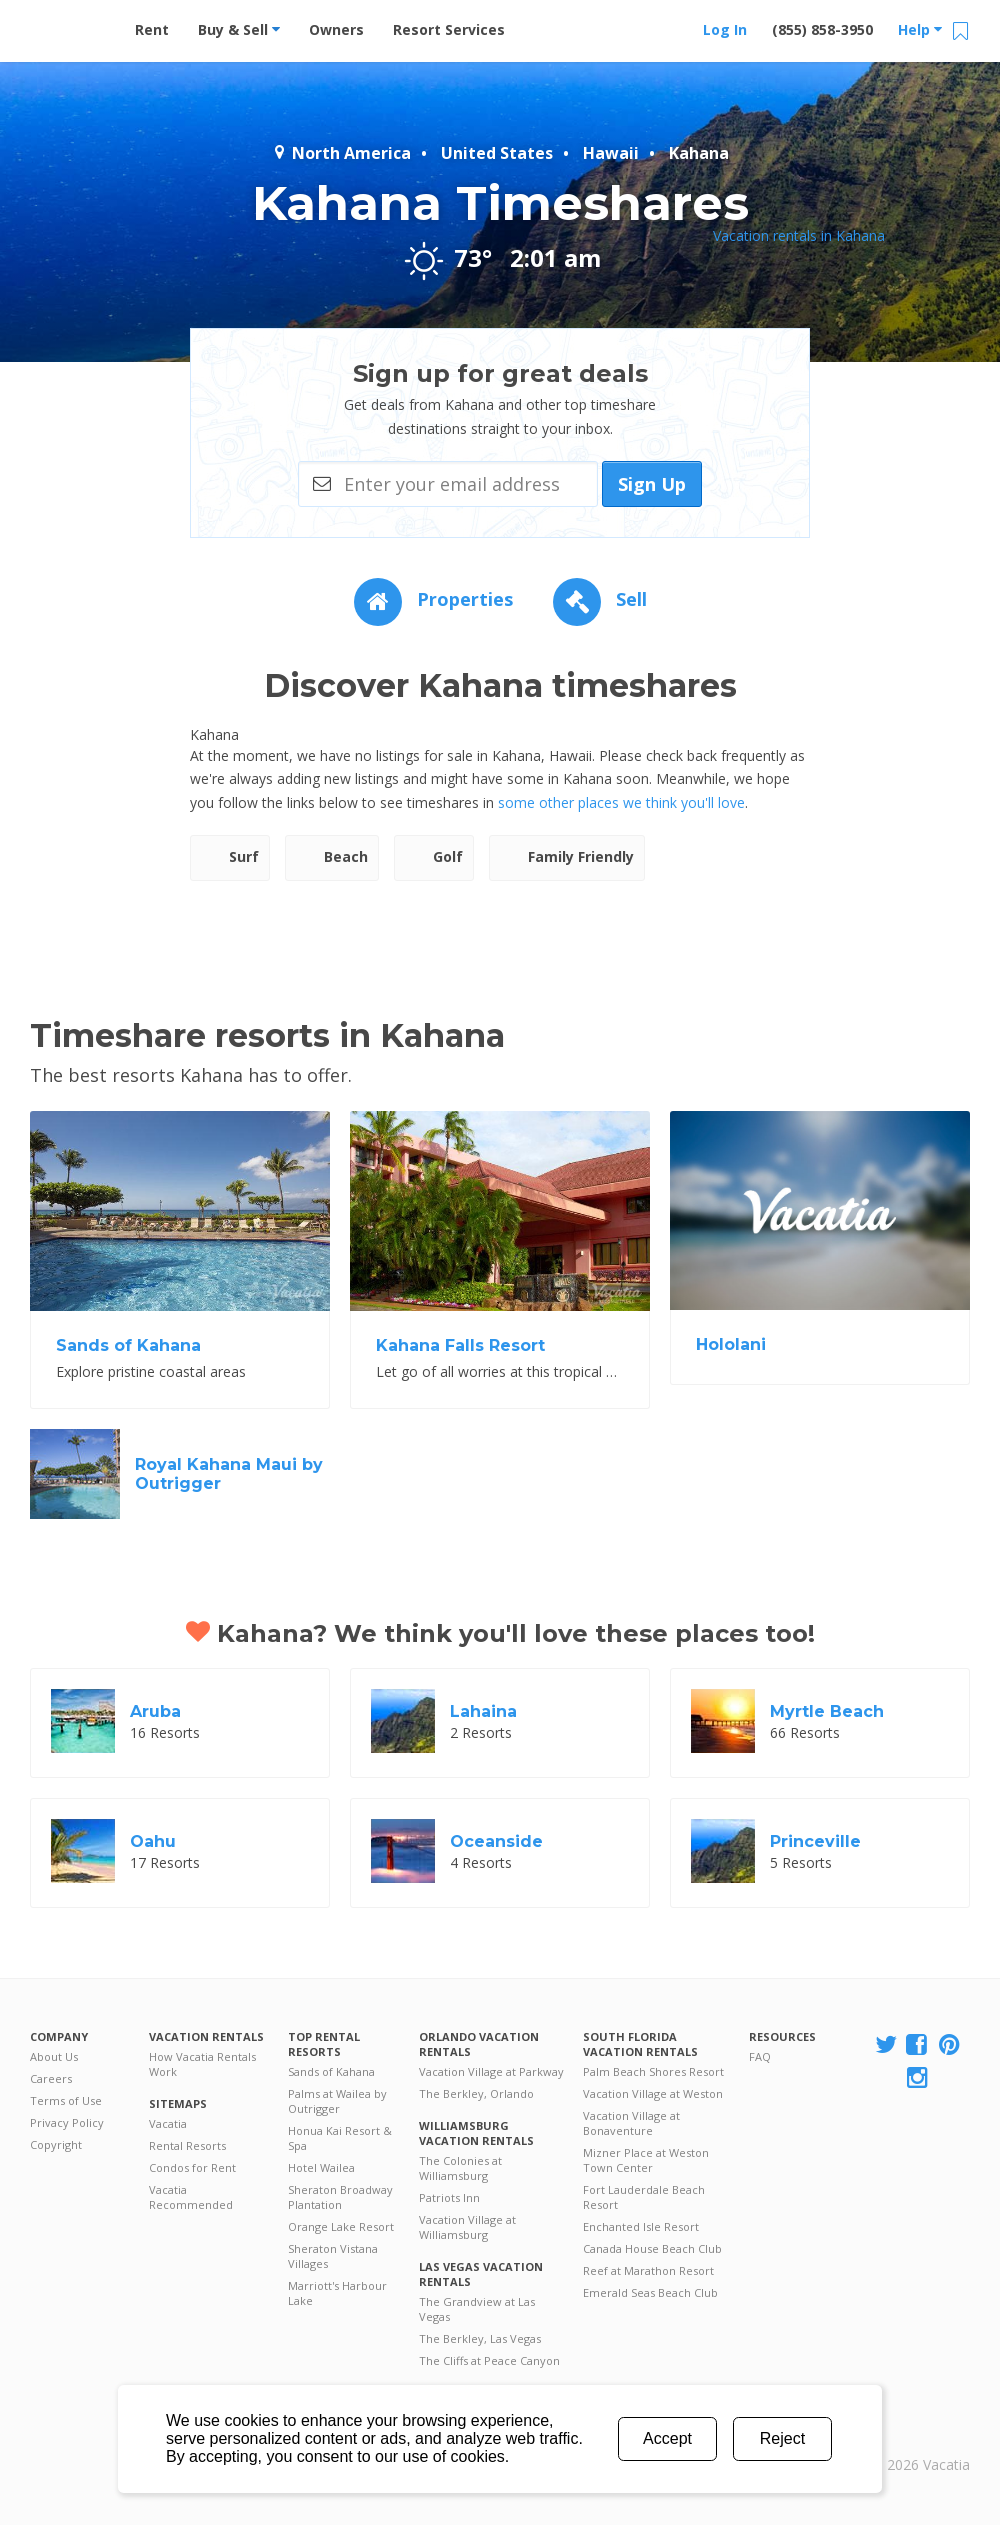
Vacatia (168, 2123)
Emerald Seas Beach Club (650, 2292)
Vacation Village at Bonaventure (631, 2123)
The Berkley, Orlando (476, 2093)
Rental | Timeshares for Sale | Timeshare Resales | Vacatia (921, 2439)
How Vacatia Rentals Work (202, 2064)
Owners (336, 29)
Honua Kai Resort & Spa (340, 2138)
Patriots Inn (449, 2197)
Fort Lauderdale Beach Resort (644, 2197)
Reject (782, 2438)
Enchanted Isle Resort (641, 2226)
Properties (433, 599)
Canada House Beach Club (652, 2248)
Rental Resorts (187, 2145)
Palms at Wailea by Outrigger (337, 2101)
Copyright (56, 2144)
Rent (152, 29)
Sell (600, 599)
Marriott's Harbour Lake (337, 2293)
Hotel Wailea (321, 2167)
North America (341, 153)
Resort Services (449, 29)
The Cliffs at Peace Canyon (489, 2360)
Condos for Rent (192, 2167)
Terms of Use (66, 2100)
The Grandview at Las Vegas (477, 2309)
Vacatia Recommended (191, 2197)
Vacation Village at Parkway (491, 2071)
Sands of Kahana (331, 2071)
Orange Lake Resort (341, 2226)
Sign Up (652, 484)
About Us (54, 2056)
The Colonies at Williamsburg (460, 2168)
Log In (725, 29)
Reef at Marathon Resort (648, 2270)
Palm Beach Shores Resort (653, 2071)
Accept (667, 2438)
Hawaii (611, 153)
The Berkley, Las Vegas (480, 2338)
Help (920, 29)
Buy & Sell (239, 29)
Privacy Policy (67, 2122)
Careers (51, 2078)
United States (497, 153)
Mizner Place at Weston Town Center (646, 2160)
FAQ (760, 2056)
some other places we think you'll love (621, 802)
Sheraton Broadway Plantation (340, 2197)
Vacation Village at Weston (653, 2093)
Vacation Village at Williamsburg (467, 2227)
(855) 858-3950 (822, 29)
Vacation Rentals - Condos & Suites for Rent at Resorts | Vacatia (70, 25)
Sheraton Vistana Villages (333, 2256)
